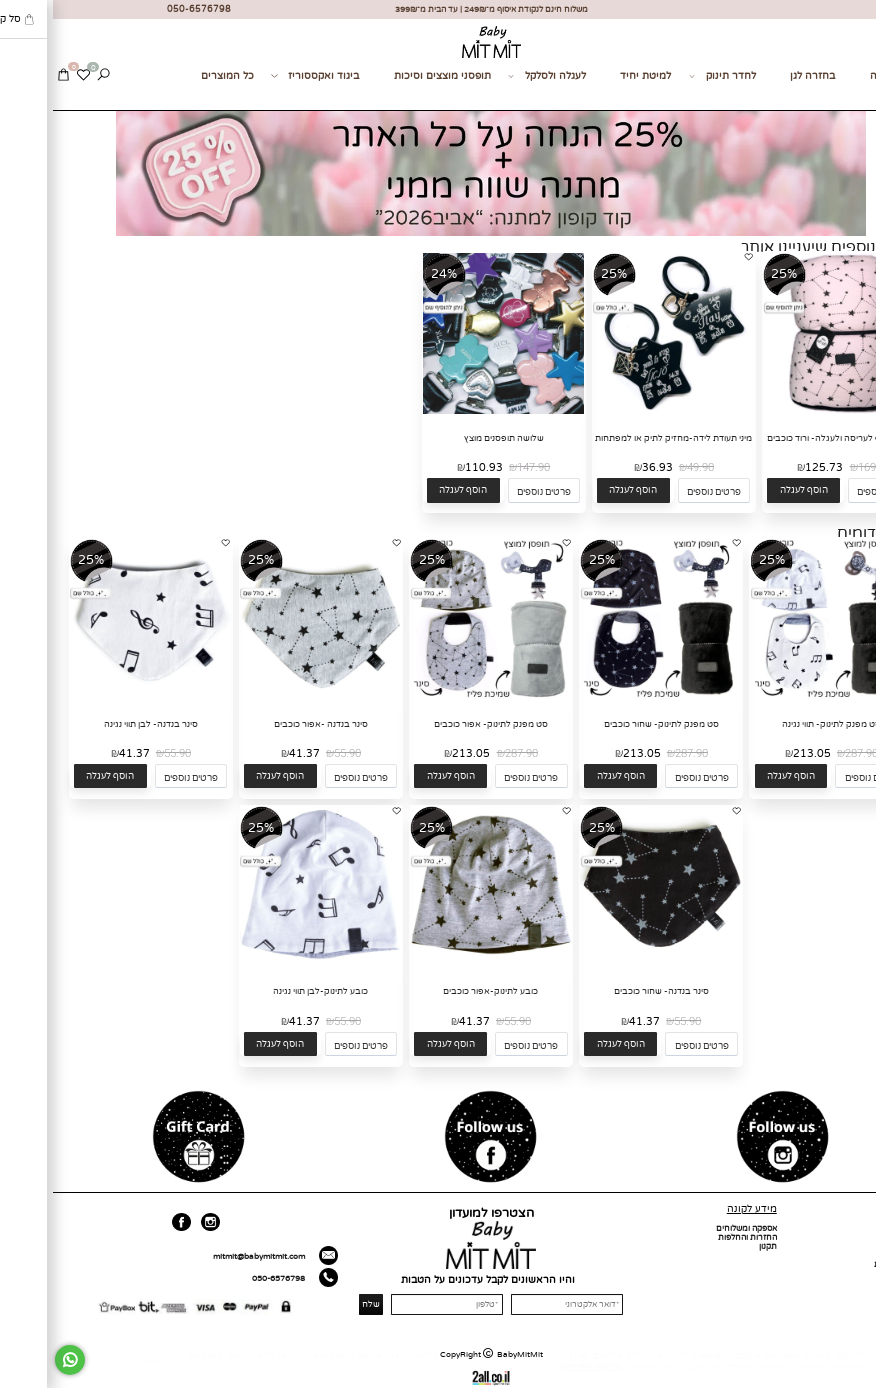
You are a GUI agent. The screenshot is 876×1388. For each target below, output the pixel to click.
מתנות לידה (843, 76)
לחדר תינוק (669, 76)
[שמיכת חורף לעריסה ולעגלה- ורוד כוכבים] (790, 411)
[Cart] (10, 76)
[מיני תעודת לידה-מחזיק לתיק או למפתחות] (620, 411)
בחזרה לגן (759, 76)
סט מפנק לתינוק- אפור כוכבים (438, 724)
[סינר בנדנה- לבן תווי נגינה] (97, 697)
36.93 (604, 467)
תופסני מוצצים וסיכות (389, 76)
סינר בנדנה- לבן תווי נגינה (98, 724)
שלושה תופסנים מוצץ (451, 438)
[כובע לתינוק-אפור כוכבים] (437, 965)
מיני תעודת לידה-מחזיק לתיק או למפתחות (620, 438)
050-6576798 (225, 1278)
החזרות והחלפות (694, 1237)
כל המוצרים (174, 76)
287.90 (808, 753)
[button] (750, 490)
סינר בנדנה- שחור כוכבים (608, 991)
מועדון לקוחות (845, 1264)
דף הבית (855, 1228)
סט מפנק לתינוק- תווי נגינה (778, 724)
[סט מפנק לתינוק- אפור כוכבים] (437, 697)
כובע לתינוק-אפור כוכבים (437, 991)
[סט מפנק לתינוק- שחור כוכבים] (607, 697)
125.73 (771, 467)
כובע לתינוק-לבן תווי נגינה (267, 991)
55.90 (294, 753)
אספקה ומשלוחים (693, 1228)
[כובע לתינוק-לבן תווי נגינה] (267, 965)
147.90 (480, 467)
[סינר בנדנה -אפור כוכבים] (267, 697)
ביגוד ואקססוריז (262, 76)
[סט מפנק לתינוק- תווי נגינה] (778, 697)
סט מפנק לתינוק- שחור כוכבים (608, 724)
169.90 (821, 467)
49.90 (647, 467)
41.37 (251, 753)
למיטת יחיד (592, 76)
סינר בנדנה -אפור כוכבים (268, 724)
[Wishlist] (30, 76)
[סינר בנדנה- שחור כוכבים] (607, 965)
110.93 (431, 467)
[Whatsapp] (17, 1360)
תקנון (715, 1246)
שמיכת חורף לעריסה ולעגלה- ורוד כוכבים (791, 438)
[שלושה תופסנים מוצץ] (450, 411)
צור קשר (850, 98)
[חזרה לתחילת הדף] (855, 1373)
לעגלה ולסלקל (494, 76)
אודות (860, 1237)
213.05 (759, 753)
